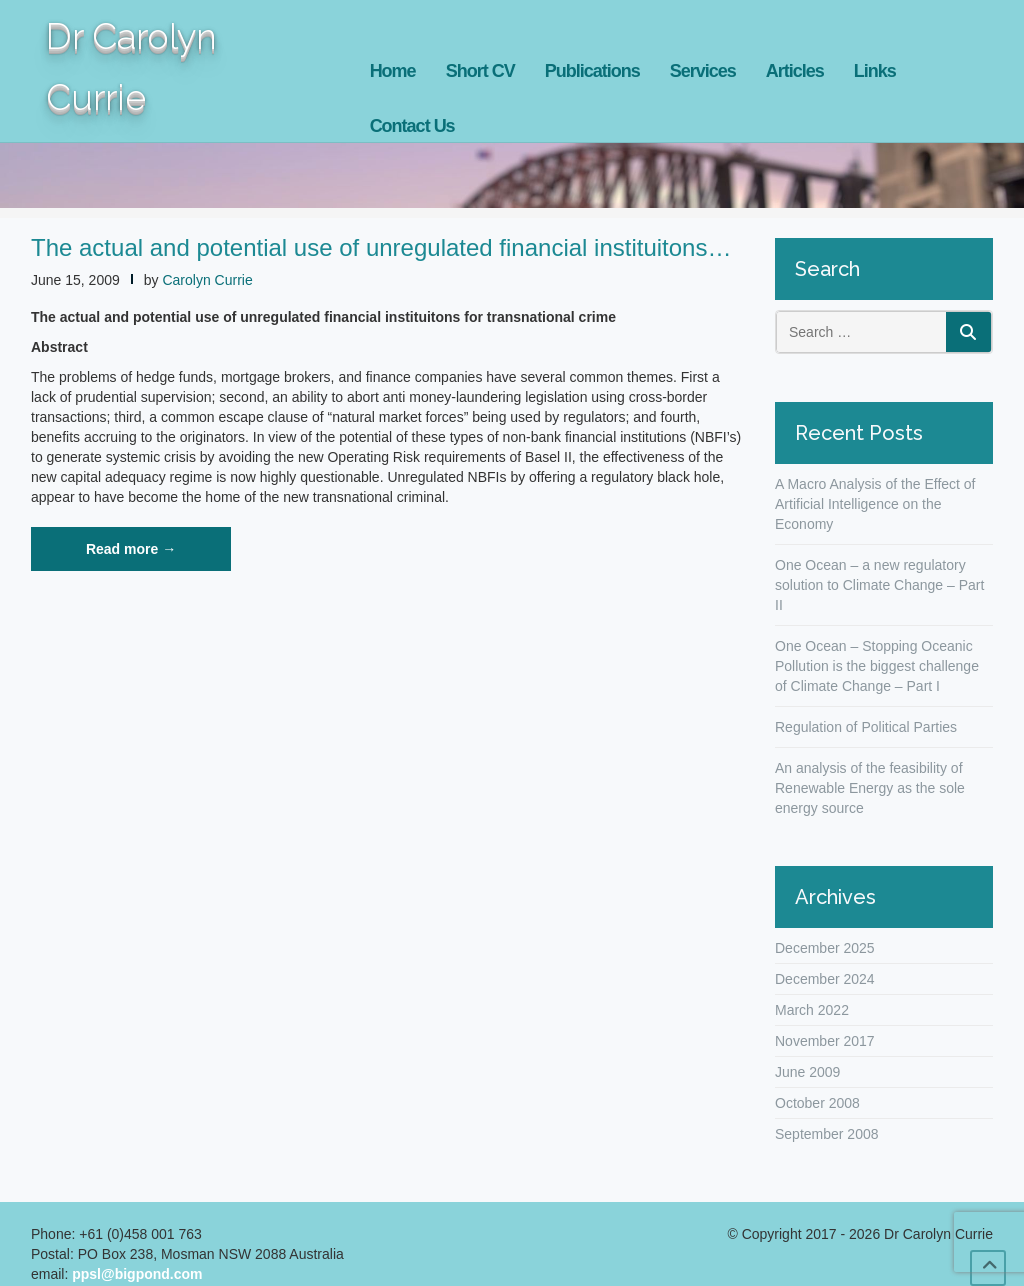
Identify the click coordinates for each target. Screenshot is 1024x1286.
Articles (795, 71)
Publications (592, 71)
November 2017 (825, 1041)
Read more (158, 554)
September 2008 (827, 1134)
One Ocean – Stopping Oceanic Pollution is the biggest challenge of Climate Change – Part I (877, 666)
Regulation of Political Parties (866, 727)
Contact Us (412, 126)
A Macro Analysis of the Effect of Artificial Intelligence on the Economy (875, 504)
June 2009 (807, 1072)
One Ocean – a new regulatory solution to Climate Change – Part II (879, 585)
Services (703, 71)
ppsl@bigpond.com (137, 1274)
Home (393, 71)
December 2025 (825, 948)
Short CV (480, 71)
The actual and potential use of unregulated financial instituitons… (381, 247)
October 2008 (817, 1103)
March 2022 (812, 1010)
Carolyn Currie (207, 280)
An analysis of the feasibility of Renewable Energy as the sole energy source (870, 788)
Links (875, 71)
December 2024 (825, 979)
